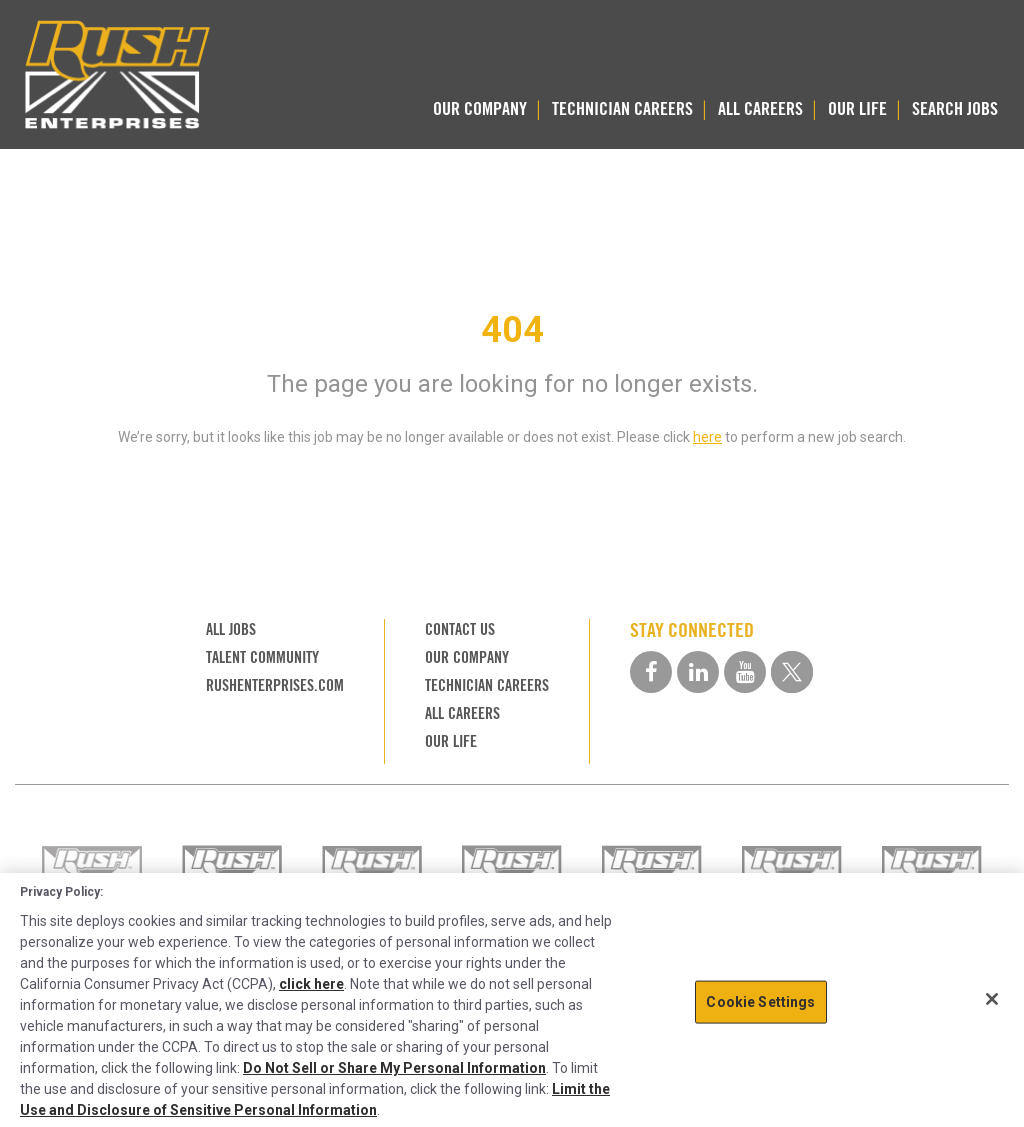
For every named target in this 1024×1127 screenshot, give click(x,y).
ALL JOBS (231, 629)
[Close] (992, 999)
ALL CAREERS (760, 108)
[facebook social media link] (651, 672)
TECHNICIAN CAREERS (622, 108)
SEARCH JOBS (955, 108)
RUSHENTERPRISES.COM (275, 685)
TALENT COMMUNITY (262, 657)
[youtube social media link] (745, 672)
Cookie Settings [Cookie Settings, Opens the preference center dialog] (760, 1001)
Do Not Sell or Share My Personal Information (394, 1068)
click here (311, 984)
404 (512, 330)
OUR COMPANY (480, 108)
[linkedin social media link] (698, 672)
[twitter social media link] (792, 672)
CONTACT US (460, 629)
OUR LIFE (857, 108)
